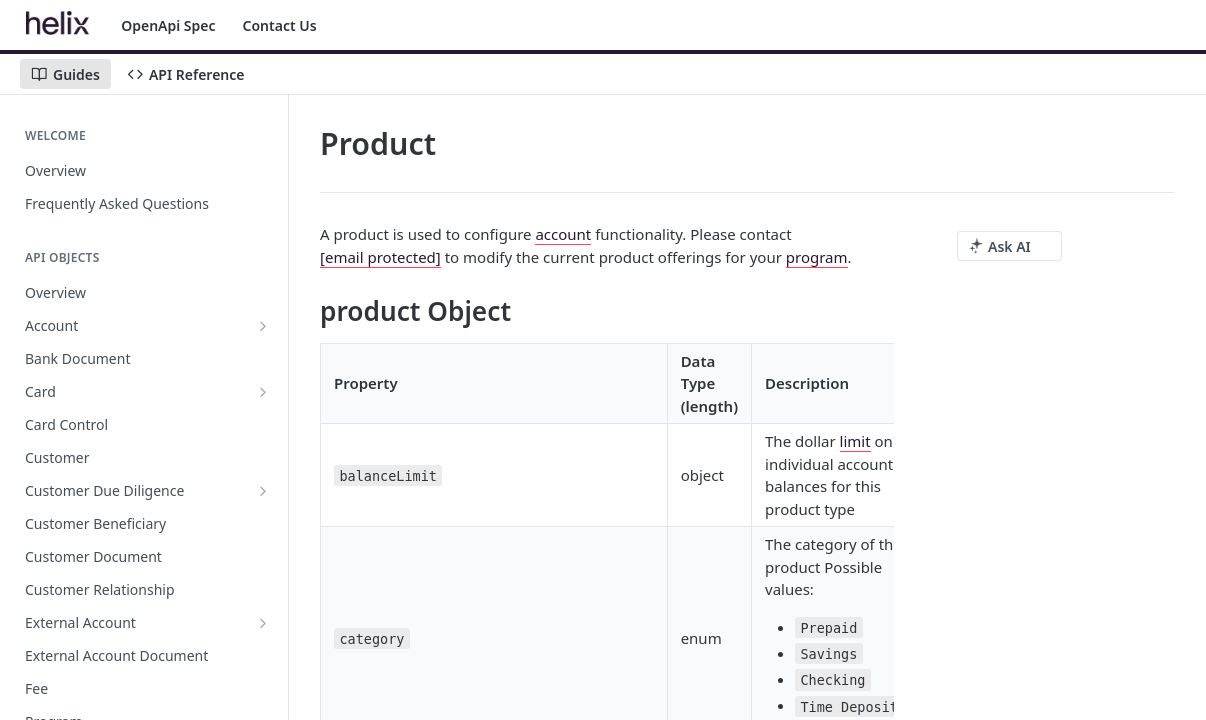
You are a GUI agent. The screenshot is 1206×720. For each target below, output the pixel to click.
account (563, 234)
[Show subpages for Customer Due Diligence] (263, 491)
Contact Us (280, 25)
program (817, 257)
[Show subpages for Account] (263, 326)
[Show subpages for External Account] (263, 623)
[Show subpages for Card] (263, 392)
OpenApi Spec (168, 25)
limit (855, 441)
